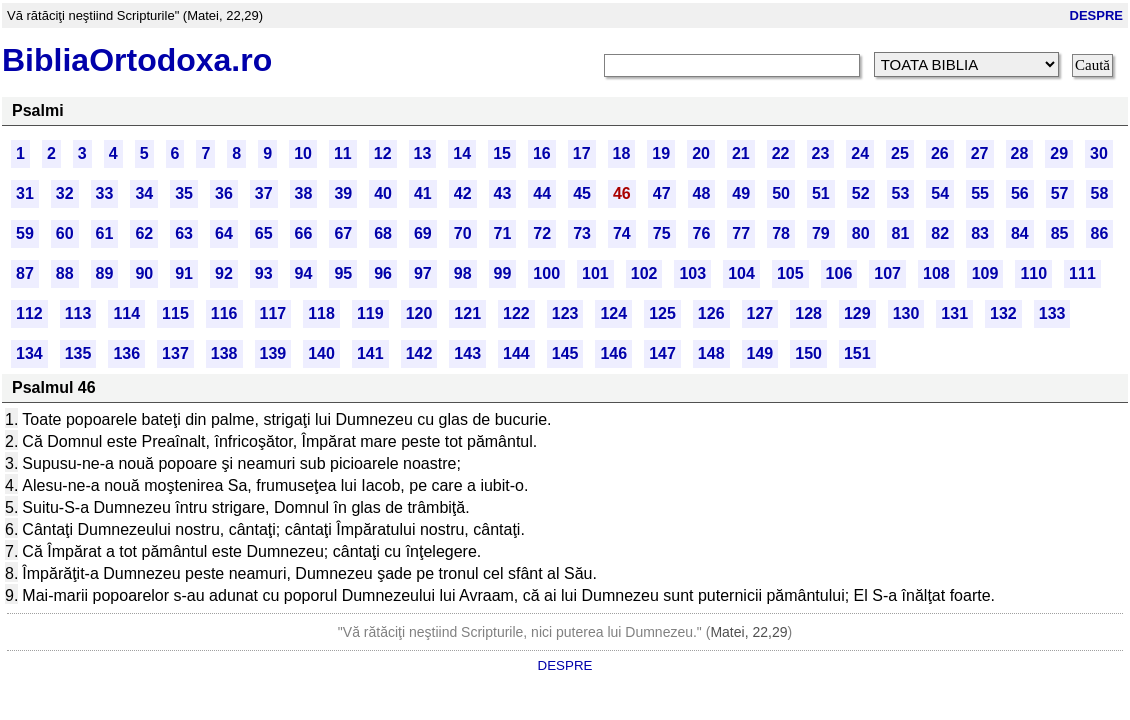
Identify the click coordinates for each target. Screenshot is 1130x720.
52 (861, 193)
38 (304, 193)
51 (821, 193)
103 (692, 273)
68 (383, 233)
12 (383, 153)
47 (662, 193)
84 (1020, 233)
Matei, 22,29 (748, 632)
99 (503, 273)
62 (144, 233)
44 (542, 193)
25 (900, 153)
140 (321, 353)
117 (273, 313)
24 (860, 153)
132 (1003, 313)
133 (1052, 313)
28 (1020, 153)
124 (613, 313)
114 (126, 313)
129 (857, 313)
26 (940, 153)
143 (467, 353)
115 (175, 313)
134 (29, 353)
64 (224, 233)
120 (419, 313)
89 (105, 273)
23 (821, 153)
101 (595, 273)
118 (321, 313)
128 (808, 313)
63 (184, 233)
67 (343, 233)
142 (419, 353)
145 (565, 353)
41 (423, 193)
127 (760, 313)
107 (887, 273)
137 (175, 353)
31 (25, 193)
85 (1060, 233)
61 (105, 233)
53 (901, 193)
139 (273, 353)
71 (503, 233)
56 (1020, 193)
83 (980, 233)
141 (370, 353)
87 (25, 273)
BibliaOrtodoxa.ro (137, 60)
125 (662, 313)
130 (906, 313)
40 (383, 193)
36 (224, 193)
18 (622, 153)
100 (546, 273)
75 (662, 233)
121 (467, 313)
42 (463, 193)
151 (857, 353)
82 (940, 233)
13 (423, 153)
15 (502, 153)
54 (940, 193)
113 (78, 313)
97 (423, 273)
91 (184, 273)
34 (144, 193)
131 (954, 313)
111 (1082, 273)
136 (126, 353)
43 (503, 193)
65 (264, 233)
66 (304, 233)
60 (65, 233)
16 (542, 153)
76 (702, 233)
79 (821, 233)
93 (264, 273)
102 (644, 273)
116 (224, 313)
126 (711, 313)
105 (790, 273)
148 (711, 353)
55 (980, 193)
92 (224, 273)
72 (542, 233)
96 (383, 273)
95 (343, 273)
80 (861, 233)
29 (1059, 153)
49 (741, 193)
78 (781, 233)
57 (1060, 193)
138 (224, 353)
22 (781, 153)
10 (303, 153)
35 (184, 193)
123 (565, 313)
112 (29, 313)
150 (808, 353)
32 (65, 193)
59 (25, 233)
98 (463, 273)
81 (901, 233)
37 (264, 193)
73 (582, 233)
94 (304, 273)
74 (622, 233)
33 (105, 193)
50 (781, 193)
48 (702, 193)
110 (1033, 273)
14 (462, 153)
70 (463, 233)
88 (65, 273)
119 (370, 313)
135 (78, 353)
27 (980, 153)
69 (423, 233)
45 (582, 193)
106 (839, 273)
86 (1100, 233)
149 (760, 353)
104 (741, 273)
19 (661, 153)
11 (343, 153)
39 (343, 193)
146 (613, 353)
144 (516, 353)
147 (662, 353)
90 (144, 273)
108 (936, 273)
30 (1099, 153)
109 (985, 273)
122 (516, 313)
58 (1100, 193)
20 (701, 153)
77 (741, 233)
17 (582, 153)
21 (741, 153)
